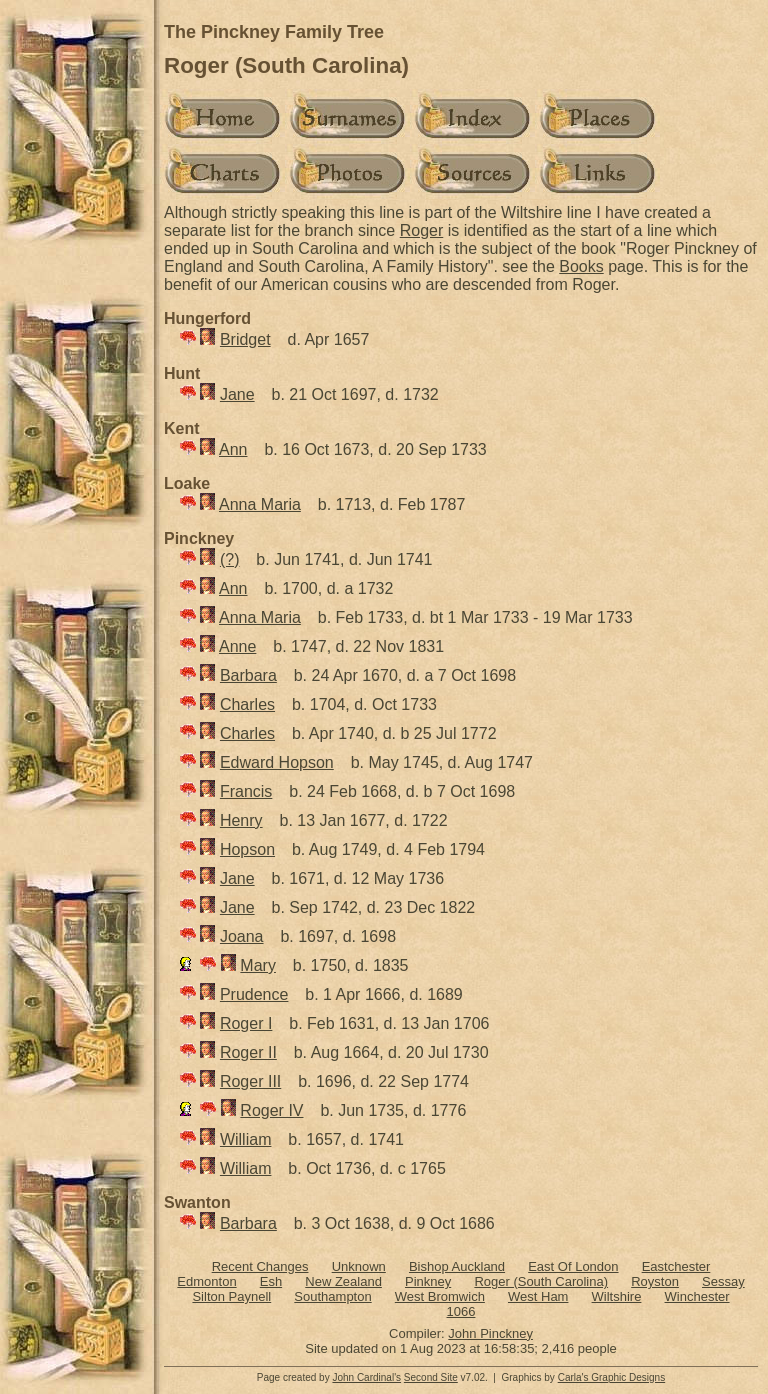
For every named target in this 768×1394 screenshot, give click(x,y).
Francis (246, 791)
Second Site (431, 1377)
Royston (655, 1281)
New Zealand (343, 1281)
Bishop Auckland (457, 1266)
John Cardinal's (366, 1377)
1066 (461, 1311)
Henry (241, 820)
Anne (237, 646)
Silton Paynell (231, 1296)
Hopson (247, 849)
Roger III (250, 1081)
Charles (247, 704)
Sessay (723, 1281)
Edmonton (206, 1281)
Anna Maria (260, 504)
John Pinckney (490, 1333)
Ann (233, 449)
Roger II (248, 1052)
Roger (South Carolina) (541, 1281)
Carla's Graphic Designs (612, 1377)
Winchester (697, 1296)
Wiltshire (617, 1296)
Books (581, 266)
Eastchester (676, 1266)
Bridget (245, 339)
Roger (422, 230)
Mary (258, 965)
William (246, 1139)
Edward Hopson (277, 762)
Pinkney (428, 1281)
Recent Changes (260, 1266)
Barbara (248, 675)
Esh (271, 1281)
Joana (242, 936)
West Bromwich (440, 1296)
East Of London (573, 1266)
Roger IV (271, 1110)
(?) (230, 559)
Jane (237, 394)
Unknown (359, 1266)
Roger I (246, 1023)
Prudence (254, 994)
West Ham (538, 1296)
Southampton (332, 1296)
